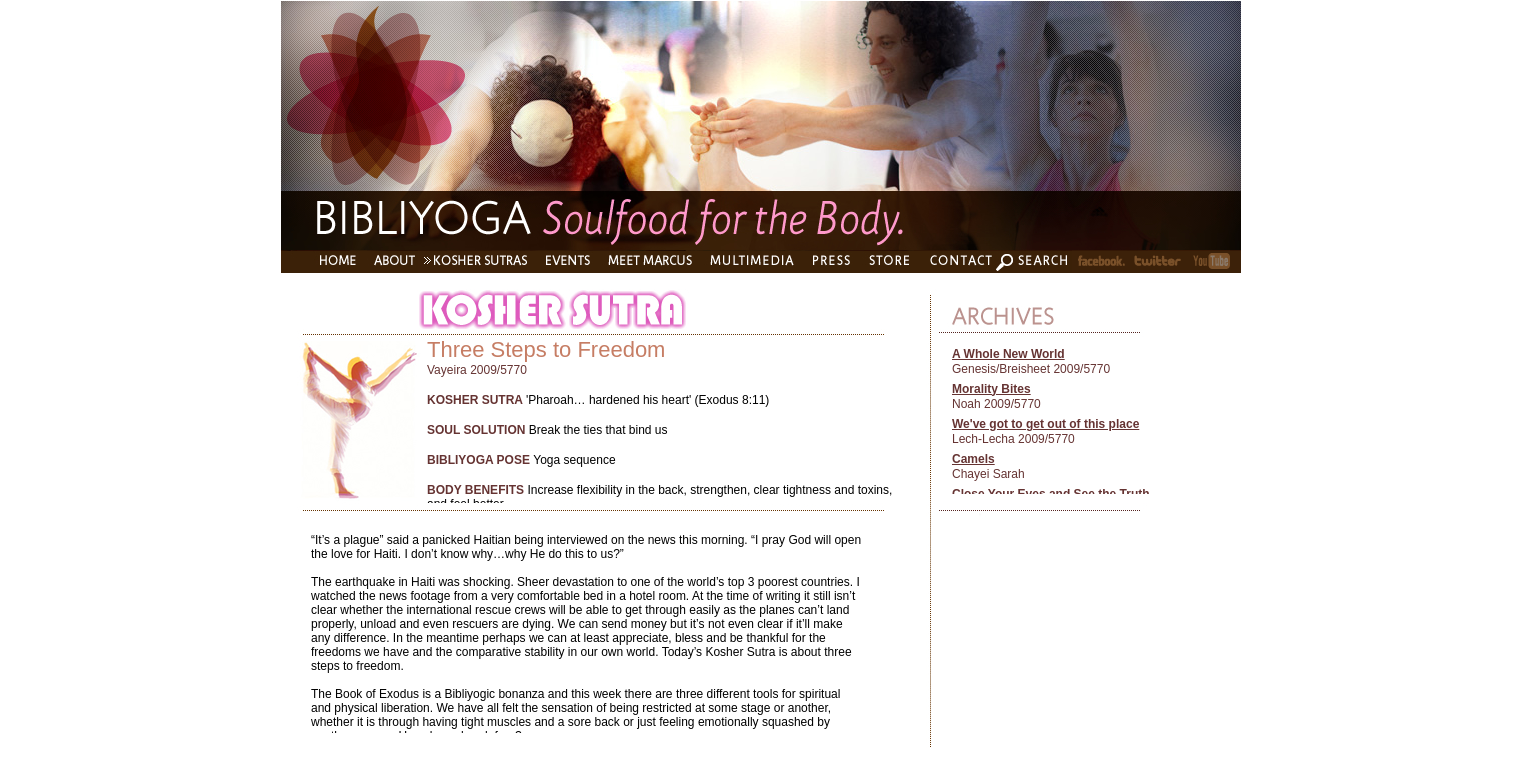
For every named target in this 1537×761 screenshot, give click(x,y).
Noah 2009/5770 (996, 404)
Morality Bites (991, 389)
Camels (973, 459)
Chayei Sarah (988, 474)
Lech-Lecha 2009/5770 (1013, 439)
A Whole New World (1008, 354)
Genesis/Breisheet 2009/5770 (1031, 369)
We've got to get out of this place (1045, 424)
